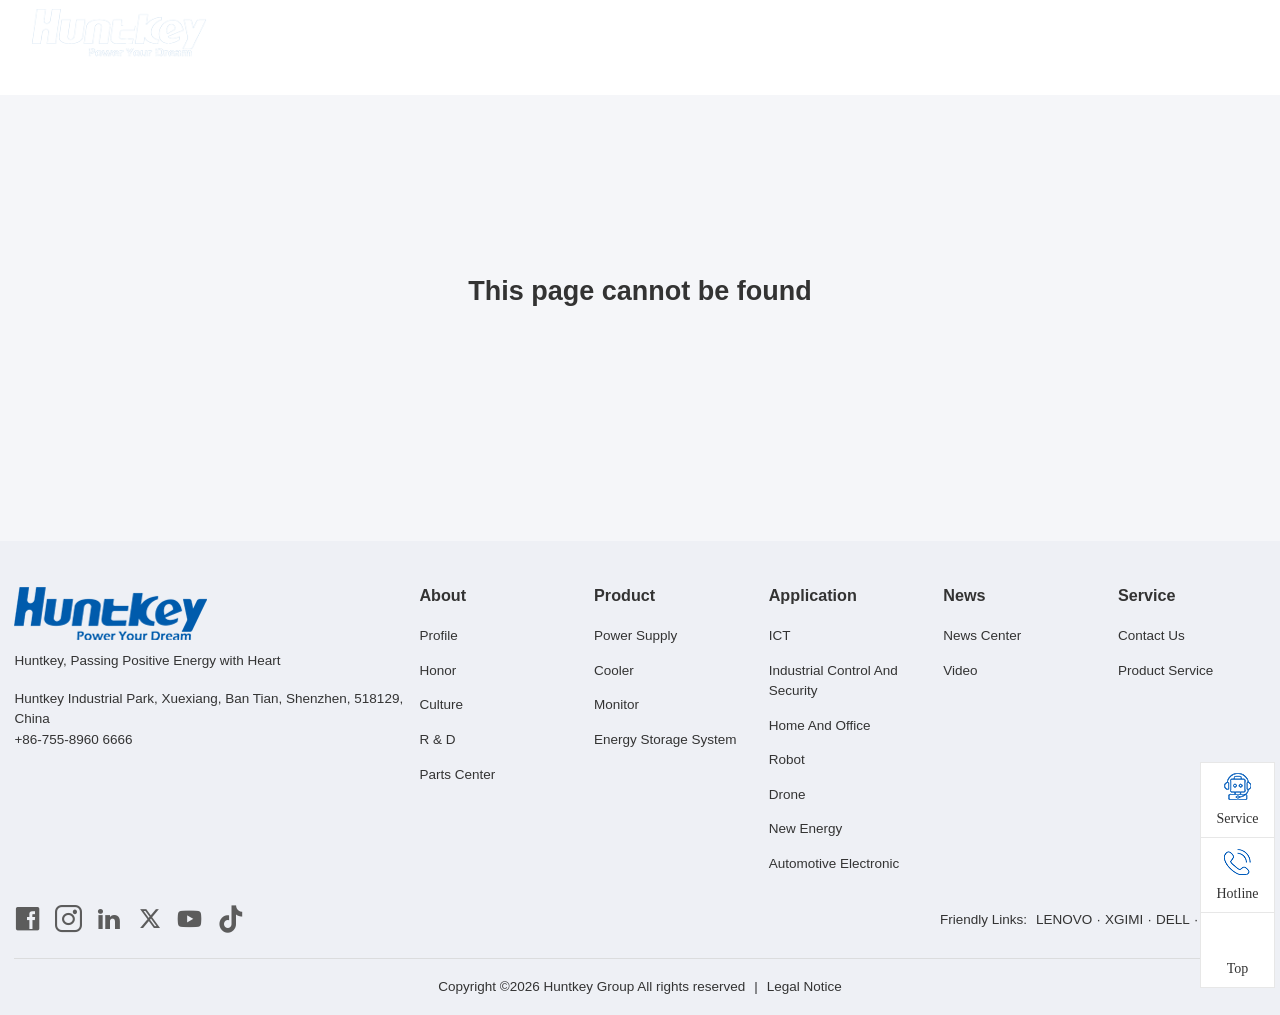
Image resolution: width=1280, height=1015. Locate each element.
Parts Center (457, 774)
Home (456, 34)
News (783, 34)
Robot (787, 759)
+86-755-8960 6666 (73, 739)
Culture (441, 704)
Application (696, 34)
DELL (1173, 919)
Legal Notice (804, 986)
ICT (780, 635)
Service (858, 34)
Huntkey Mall (953, 34)
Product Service (1165, 670)
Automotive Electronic (834, 863)
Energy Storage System (665, 739)
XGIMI (1124, 919)
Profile (438, 635)
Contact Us (1151, 635)
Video (960, 670)
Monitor (616, 704)
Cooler (614, 670)
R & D (437, 739)
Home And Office (820, 725)
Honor (437, 670)
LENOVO (1064, 919)
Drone (787, 794)
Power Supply (635, 635)
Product (602, 34)
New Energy (806, 828)
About (526, 34)
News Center (982, 635)
